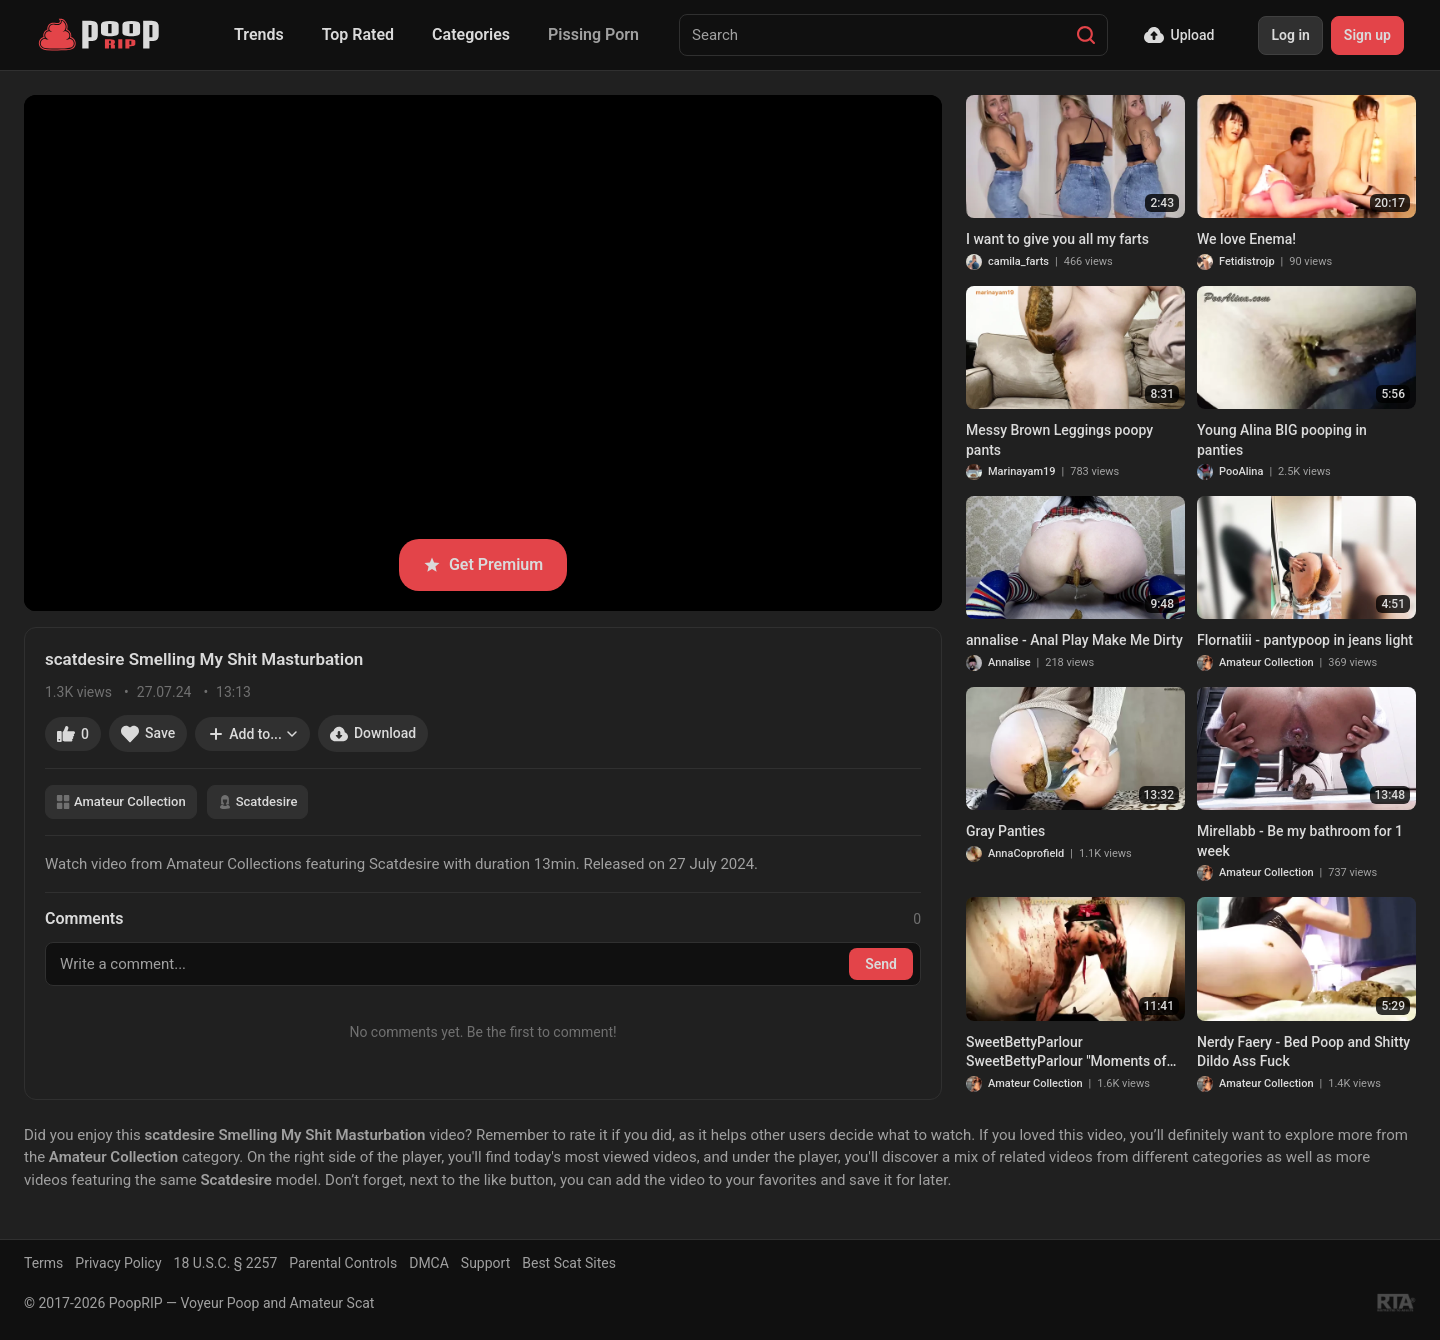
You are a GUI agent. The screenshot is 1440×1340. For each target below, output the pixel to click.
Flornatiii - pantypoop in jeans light (1305, 640)
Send (881, 964)
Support (485, 1263)
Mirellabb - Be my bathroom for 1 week (1300, 841)
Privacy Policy (118, 1263)
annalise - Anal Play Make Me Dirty (1074, 640)
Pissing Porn (593, 34)
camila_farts (1018, 261)
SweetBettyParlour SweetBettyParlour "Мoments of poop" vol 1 (1066, 1053)
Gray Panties (1005, 831)
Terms (43, 1263)
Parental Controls (343, 1263)
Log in (1290, 35)
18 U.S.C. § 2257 (226, 1263)
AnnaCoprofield (1026, 853)
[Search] (1086, 35)
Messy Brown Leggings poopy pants (1059, 440)
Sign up (1367, 35)
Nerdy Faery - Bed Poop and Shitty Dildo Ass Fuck (1303, 1052)
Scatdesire (258, 801)
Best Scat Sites (569, 1263)
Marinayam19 (1022, 471)
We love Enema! (1246, 239)
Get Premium (483, 564)
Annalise (1009, 662)
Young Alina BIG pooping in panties (1282, 440)
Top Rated (358, 34)
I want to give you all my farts (1057, 239)
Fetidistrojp (1247, 261)
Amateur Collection (121, 801)
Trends (259, 34)
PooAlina (1241, 471)
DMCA (429, 1263)
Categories (471, 34)
